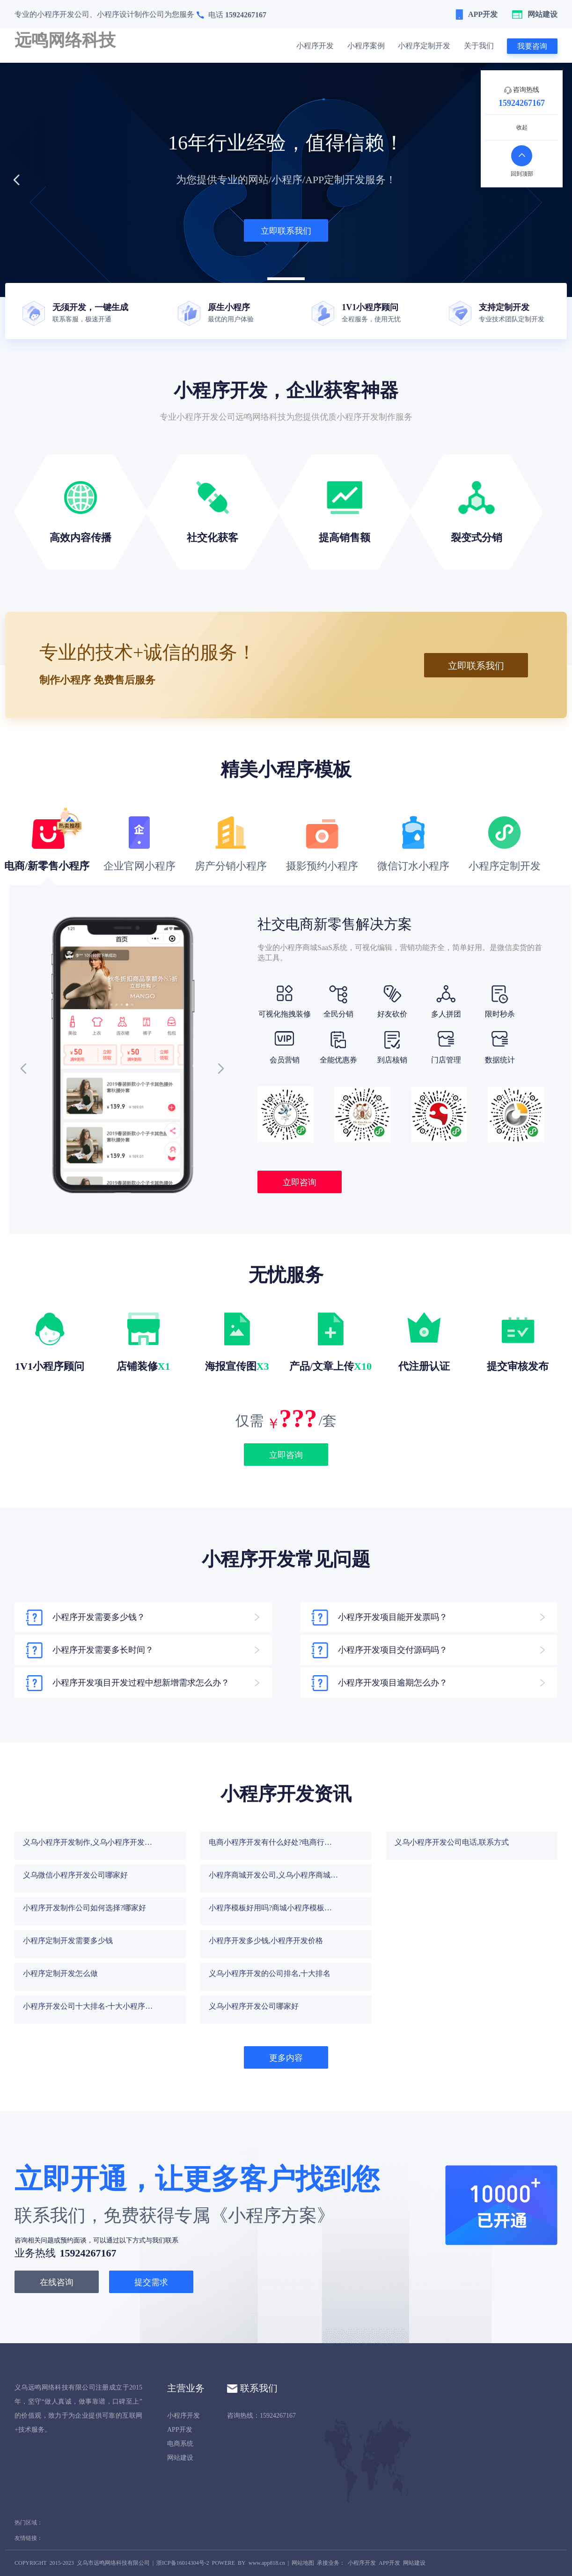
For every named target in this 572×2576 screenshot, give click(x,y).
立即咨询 (299, 1182)
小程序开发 (315, 46)
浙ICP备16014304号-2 (182, 2563)
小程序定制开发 (424, 46)
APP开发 (179, 2429)
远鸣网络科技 (65, 40)
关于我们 (479, 46)
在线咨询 (56, 2282)
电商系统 (180, 2443)
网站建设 (180, 2457)
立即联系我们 (286, 231)
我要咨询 (532, 46)
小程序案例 (366, 46)
